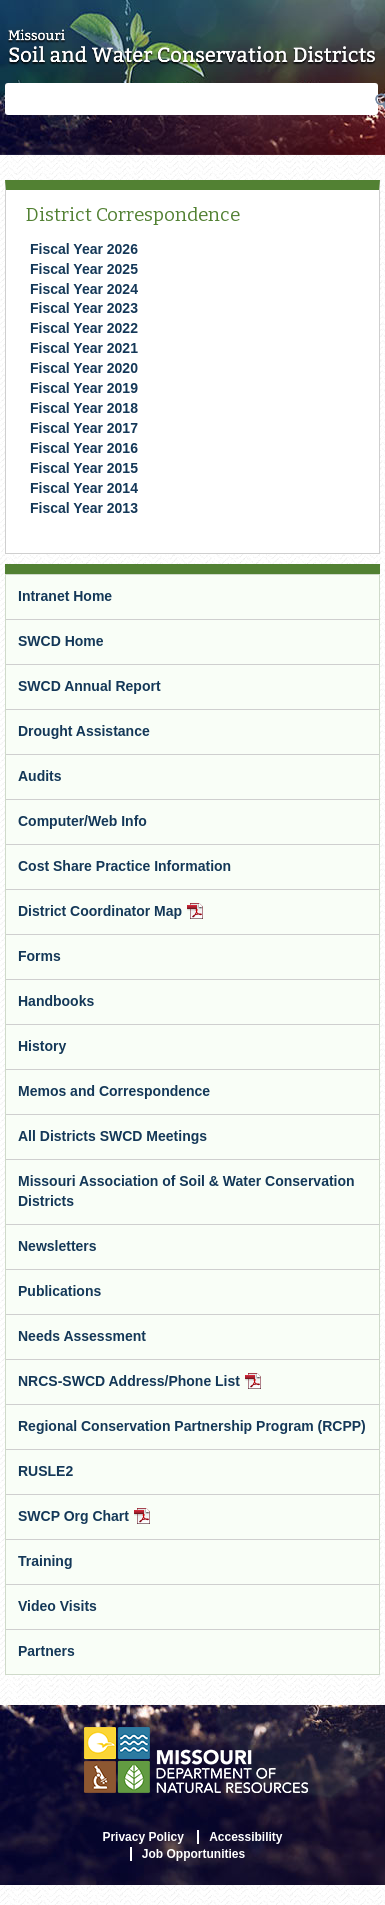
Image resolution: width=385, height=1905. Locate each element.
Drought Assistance (84, 731)
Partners (46, 1651)
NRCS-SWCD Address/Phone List (165, 1388)
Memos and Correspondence (114, 1091)
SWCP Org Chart (110, 1523)
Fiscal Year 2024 (84, 289)
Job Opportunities (193, 1854)
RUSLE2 (45, 1471)
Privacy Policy (142, 1837)
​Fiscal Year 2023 (84, 308)
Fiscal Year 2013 (84, 508)
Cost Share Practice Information (124, 866)
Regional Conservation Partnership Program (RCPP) (192, 1426)
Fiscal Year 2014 (84, 488)
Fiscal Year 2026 (84, 249)
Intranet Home (65, 596)
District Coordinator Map (137, 918)
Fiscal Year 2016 (84, 448)
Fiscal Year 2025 (84, 269)
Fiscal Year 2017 (84, 428)
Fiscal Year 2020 (84, 368)
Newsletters (57, 1246)
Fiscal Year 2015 (84, 468)
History (42, 1046)
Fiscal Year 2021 (84, 348)
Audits (40, 776)
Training (45, 1561)
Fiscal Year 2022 (84, 328)
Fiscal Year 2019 (84, 388)
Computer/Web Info (82, 821)
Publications (59, 1291)
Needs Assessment (82, 1336)
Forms (39, 956)
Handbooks (56, 1001)
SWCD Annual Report (89, 686)
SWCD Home (61, 641)
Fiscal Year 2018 (84, 408)
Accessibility (245, 1837)
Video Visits (57, 1606)
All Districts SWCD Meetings (112, 1136)
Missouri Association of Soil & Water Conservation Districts (186, 1191)
